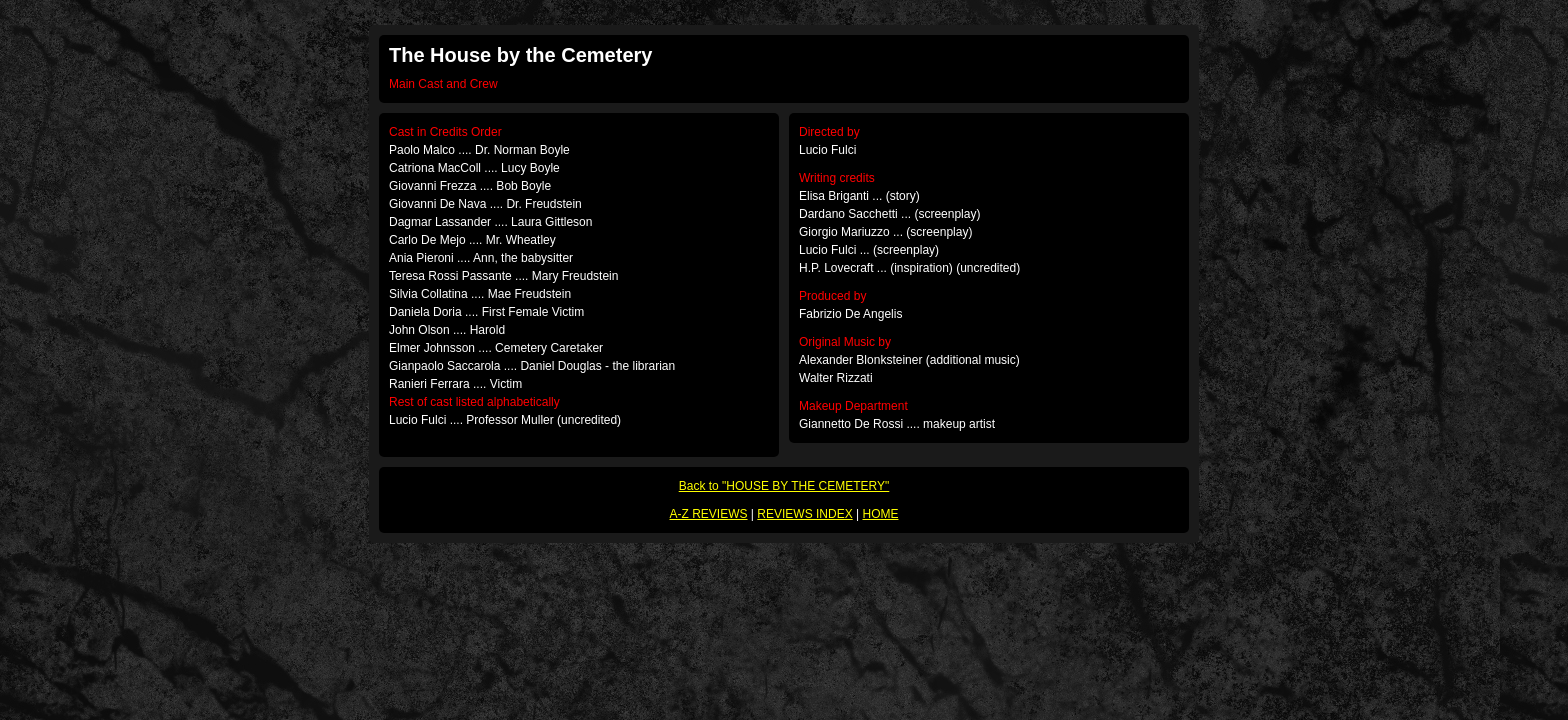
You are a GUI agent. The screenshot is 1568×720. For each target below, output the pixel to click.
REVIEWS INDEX (804, 514)
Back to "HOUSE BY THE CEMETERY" (784, 486)
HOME (880, 514)
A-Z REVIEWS (709, 514)
